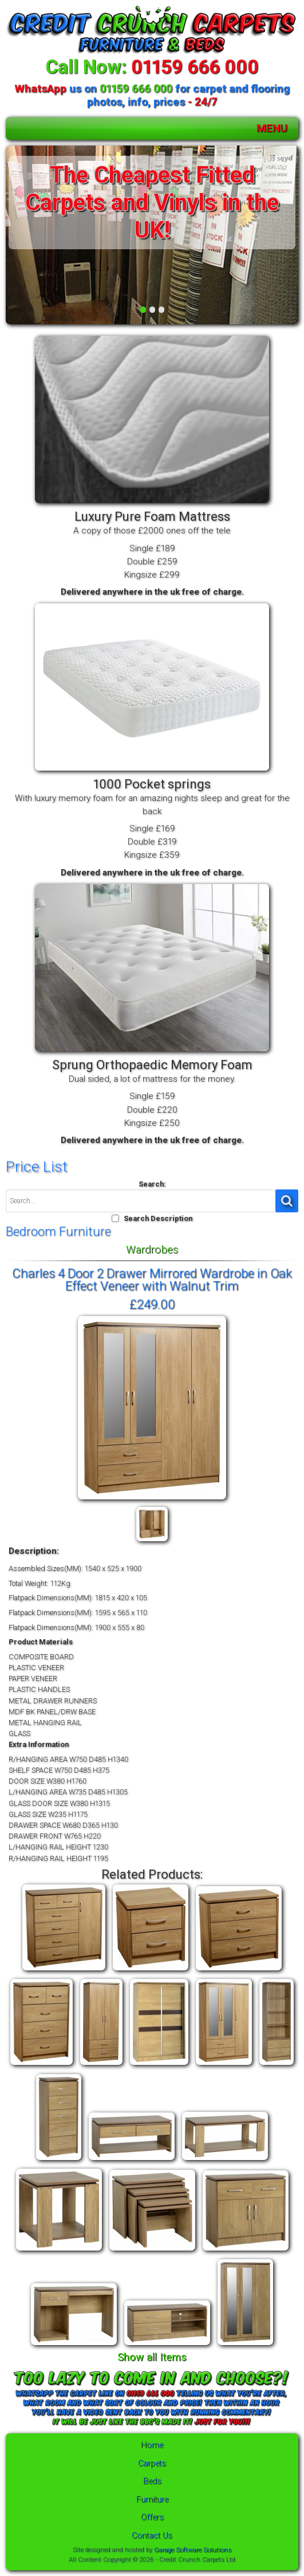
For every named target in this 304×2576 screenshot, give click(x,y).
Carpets (152, 2463)
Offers (152, 2517)
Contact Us (152, 2535)
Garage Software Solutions (192, 2550)
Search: (152, 1184)
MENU (271, 128)
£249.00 (152, 1304)
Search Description (158, 1218)
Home (152, 2445)
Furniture (152, 2499)
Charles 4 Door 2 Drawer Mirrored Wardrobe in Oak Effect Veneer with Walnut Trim (152, 1279)
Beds (152, 2481)
